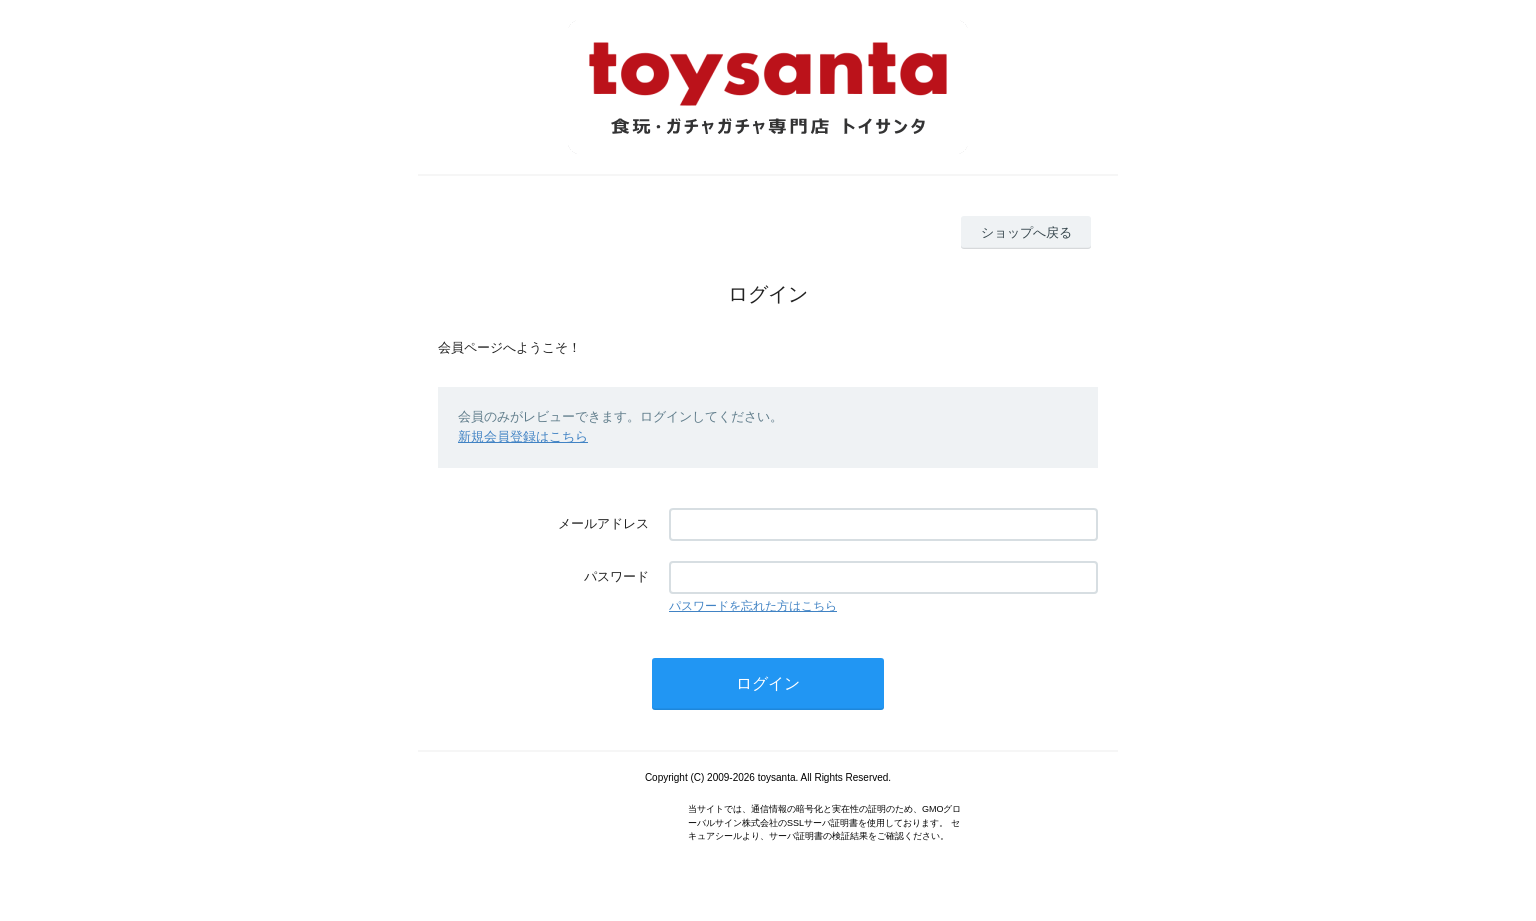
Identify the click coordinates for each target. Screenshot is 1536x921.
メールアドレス (603, 523)
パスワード (616, 576)
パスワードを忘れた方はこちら (753, 606)
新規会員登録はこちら (523, 436)
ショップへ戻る (1026, 232)
